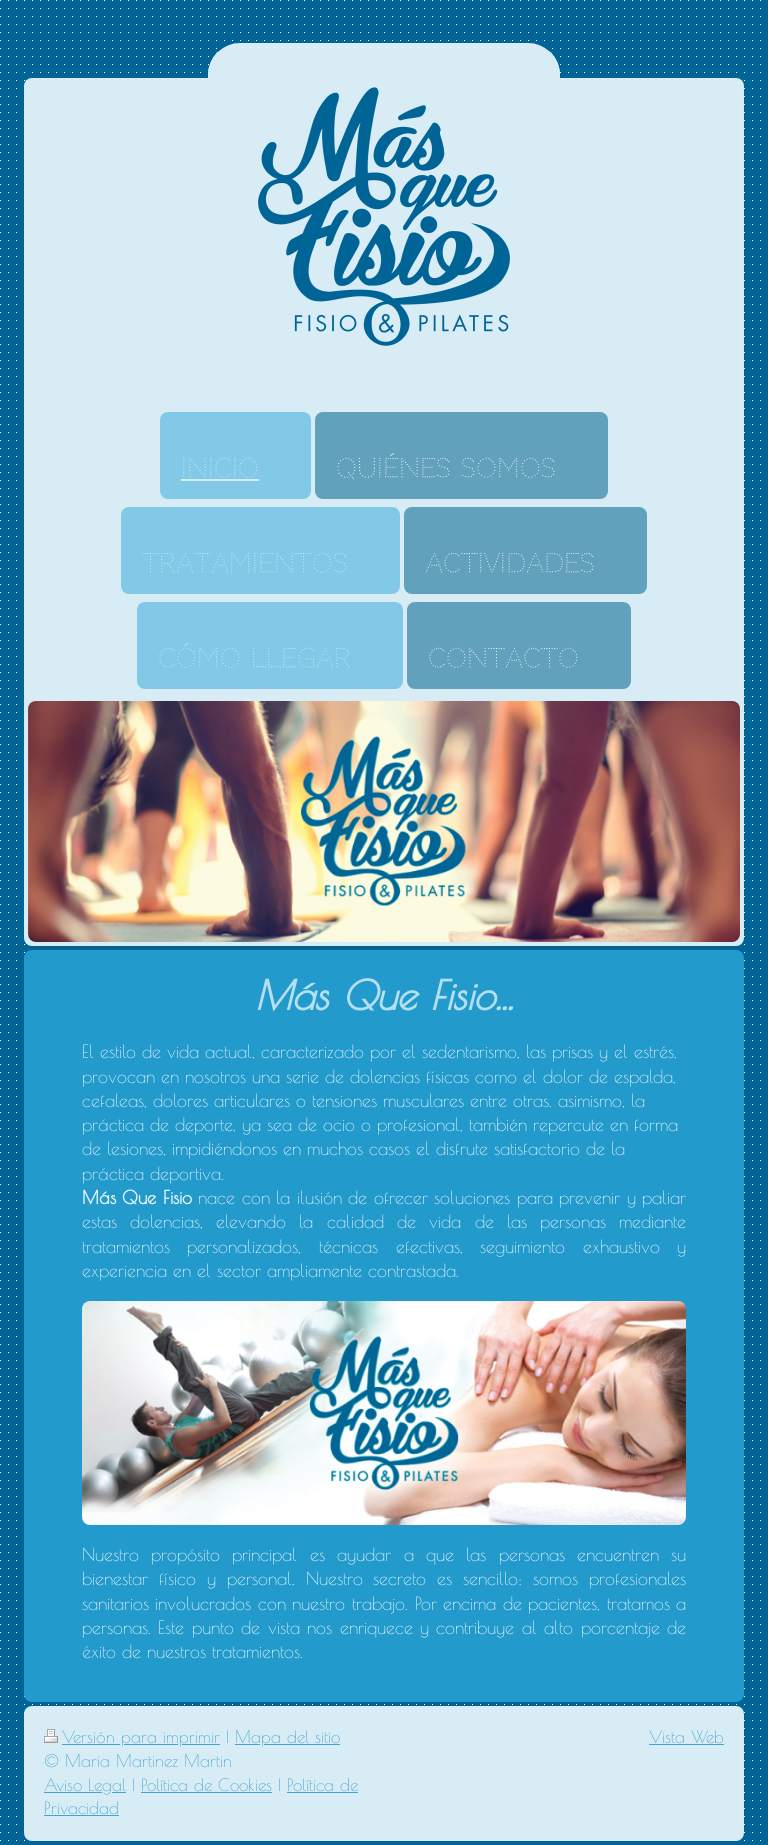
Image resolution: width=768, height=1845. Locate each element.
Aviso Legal (85, 1785)
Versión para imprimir (132, 1737)
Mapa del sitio (287, 1737)
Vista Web (686, 1737)
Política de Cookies (206, 1785)
